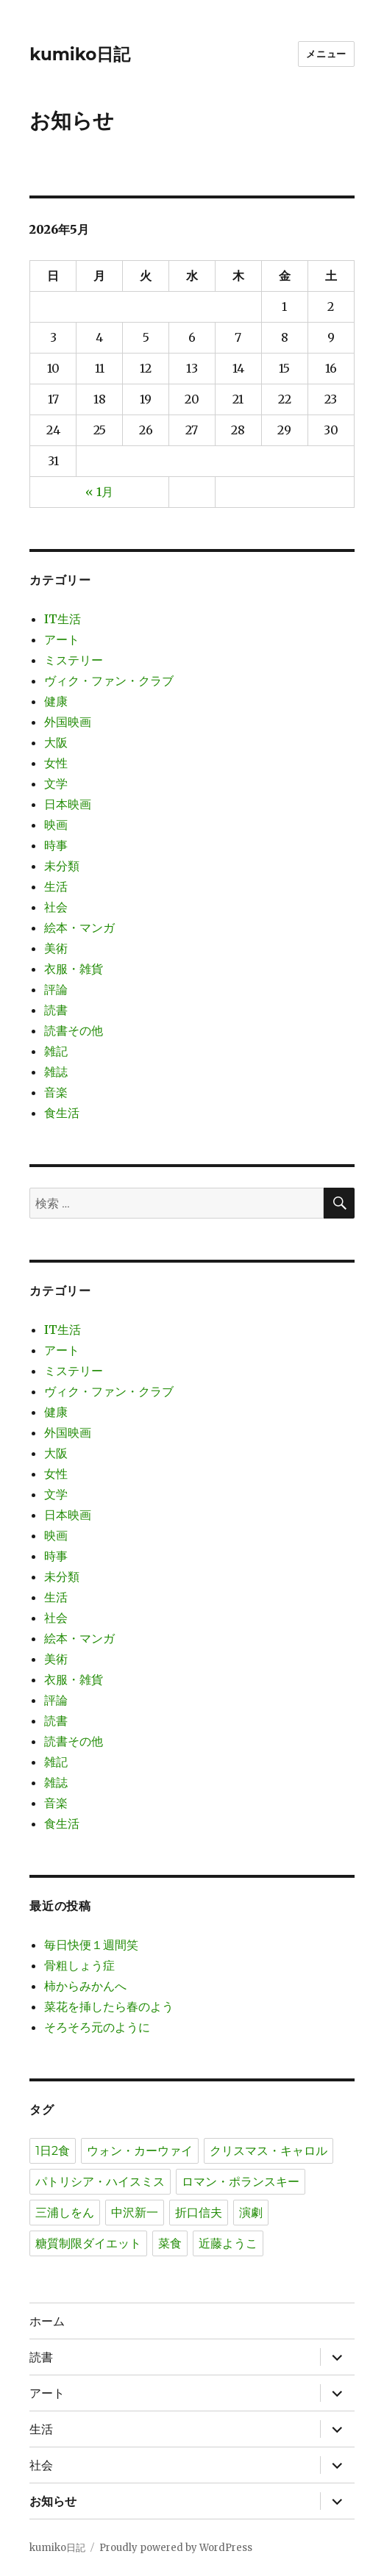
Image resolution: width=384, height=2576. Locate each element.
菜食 (170, 2243)
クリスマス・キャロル (268, 2151)
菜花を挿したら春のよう (109, 2006)
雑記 (56, 1051)
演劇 (251, 2213)
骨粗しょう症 (79, 1965)
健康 (56, 701)
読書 (56, 1009)
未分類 (61, 865)
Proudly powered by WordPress (175, 2547)
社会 (56, 907)
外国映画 (67, 721)
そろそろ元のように (97, 2027)
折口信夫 (198, 2213)
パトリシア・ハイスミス (100, 2182)
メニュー (326, 54)
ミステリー (73, 660)
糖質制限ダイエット (88, 2243)
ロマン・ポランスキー (240, 2182)
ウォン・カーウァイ (140, 2151)
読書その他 (73, 1030)
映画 (56, 824)
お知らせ (53, 2501)
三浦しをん (64, 2213)
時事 (56, 845)
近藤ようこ (228, 2243)
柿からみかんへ (85, 1985)
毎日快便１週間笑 (91, 1944)
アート (61, 639)
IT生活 (62, 618)
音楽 (56, 1092)
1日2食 (52, 2151)
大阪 (56, 742)
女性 (56, 763)
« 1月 (99, 491)
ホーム (47, 2321)
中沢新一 (134, 2213)
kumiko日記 (79, 54)
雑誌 (56, 1071)
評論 (56, 989)
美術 (56, 948)
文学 (56, 783)
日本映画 (67, 804)
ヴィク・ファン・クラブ (109, 680)
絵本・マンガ (79, 927)
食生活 (61, 1112)
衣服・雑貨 (73, 968)
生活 (56, 886)
